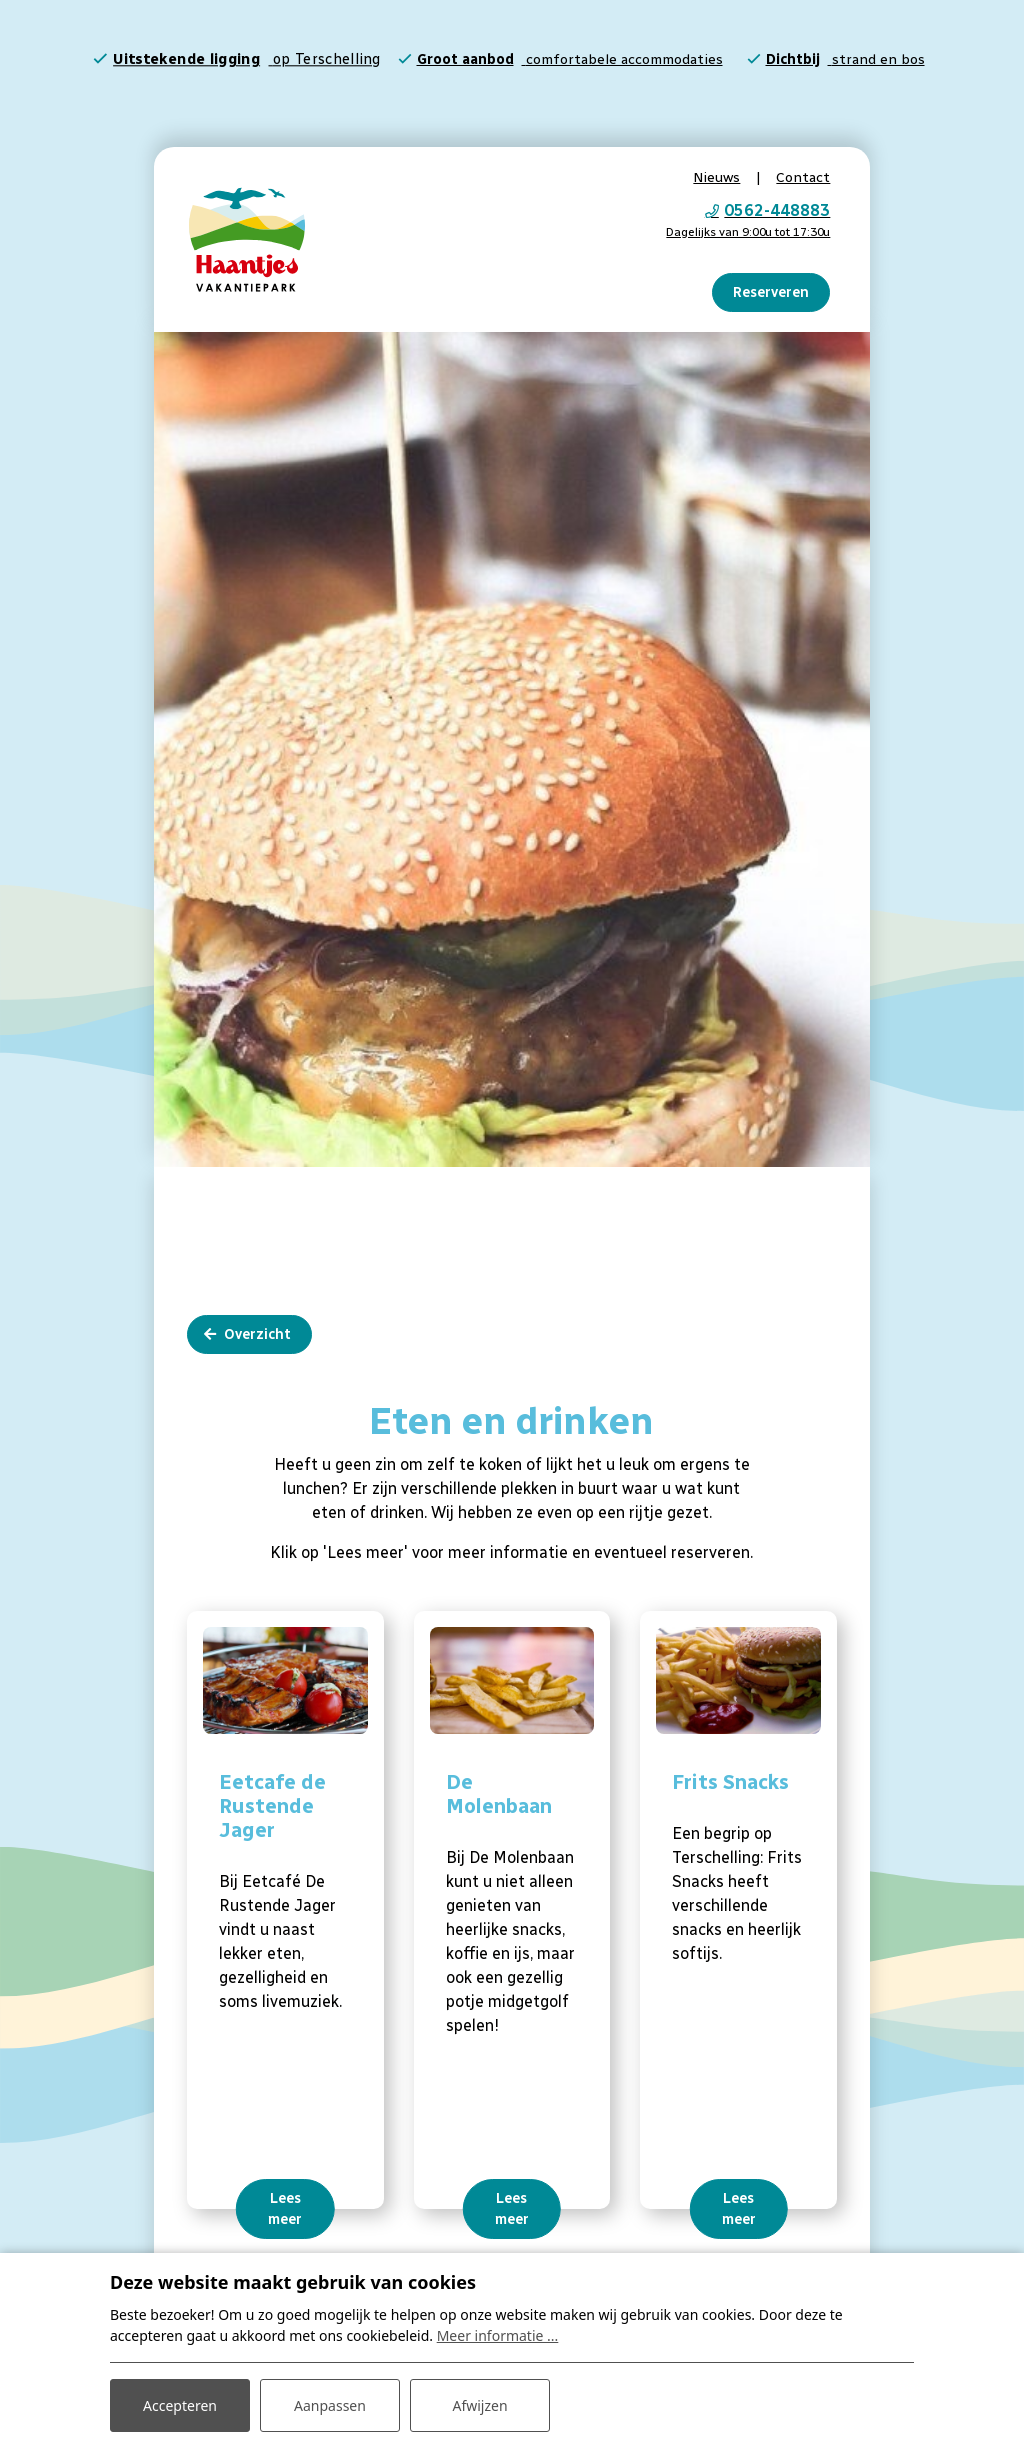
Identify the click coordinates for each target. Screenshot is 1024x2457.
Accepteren (180, 2405)
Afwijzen (479, 2405)
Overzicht (257, 1329)
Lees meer (285, 2204)
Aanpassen (330, 2405)
